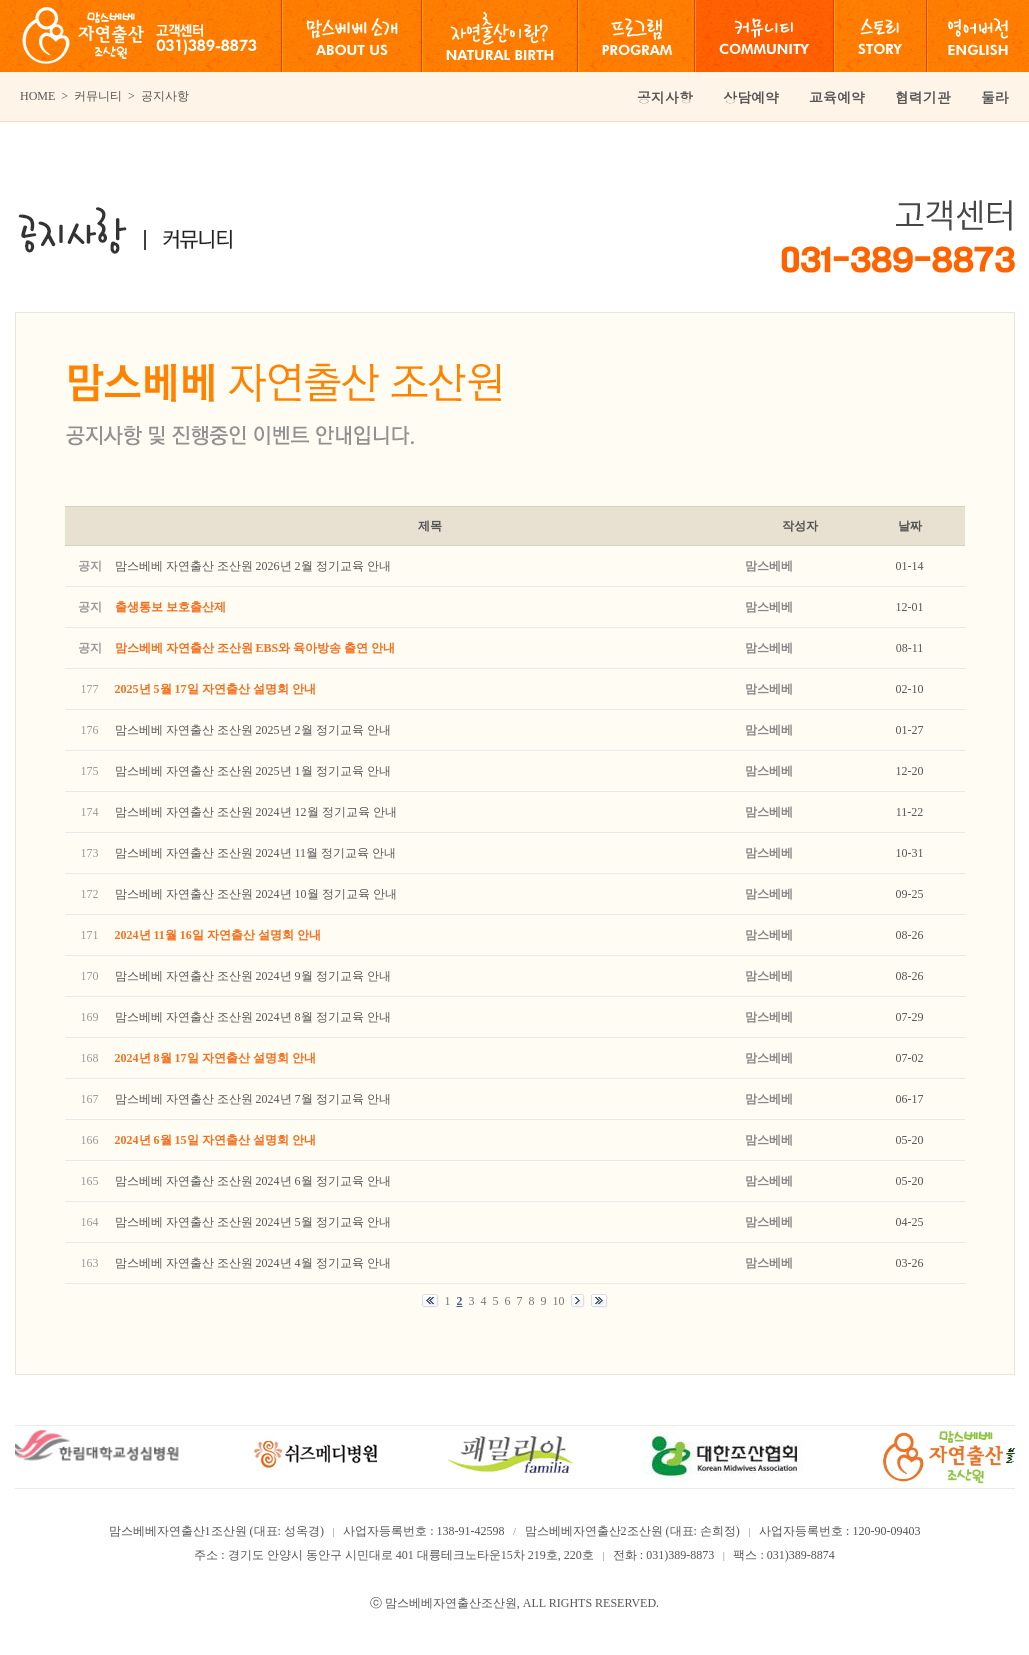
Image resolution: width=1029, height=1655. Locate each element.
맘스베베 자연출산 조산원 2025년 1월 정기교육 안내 (253, 771)
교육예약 (837, 97)
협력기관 (923, 97)
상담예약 (751, 97)
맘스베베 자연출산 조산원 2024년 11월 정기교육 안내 (256, 853)
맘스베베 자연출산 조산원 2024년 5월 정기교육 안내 (253, 1222)
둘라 (995, 97)
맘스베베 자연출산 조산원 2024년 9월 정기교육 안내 (253, 976)
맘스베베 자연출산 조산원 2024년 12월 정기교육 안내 (256, 812)
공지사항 (665, 97)
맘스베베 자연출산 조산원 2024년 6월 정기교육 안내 (253, 1181)
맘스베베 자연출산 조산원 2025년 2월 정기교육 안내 (253, 730)
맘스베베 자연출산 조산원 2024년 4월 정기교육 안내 (253, 1263)
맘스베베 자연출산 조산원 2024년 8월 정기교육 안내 (253, 1017)
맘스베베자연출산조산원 (451, 1603)
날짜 (910, 526)
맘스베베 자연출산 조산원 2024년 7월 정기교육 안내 (253, 1099)
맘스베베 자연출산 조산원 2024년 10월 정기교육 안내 (256, 894)
